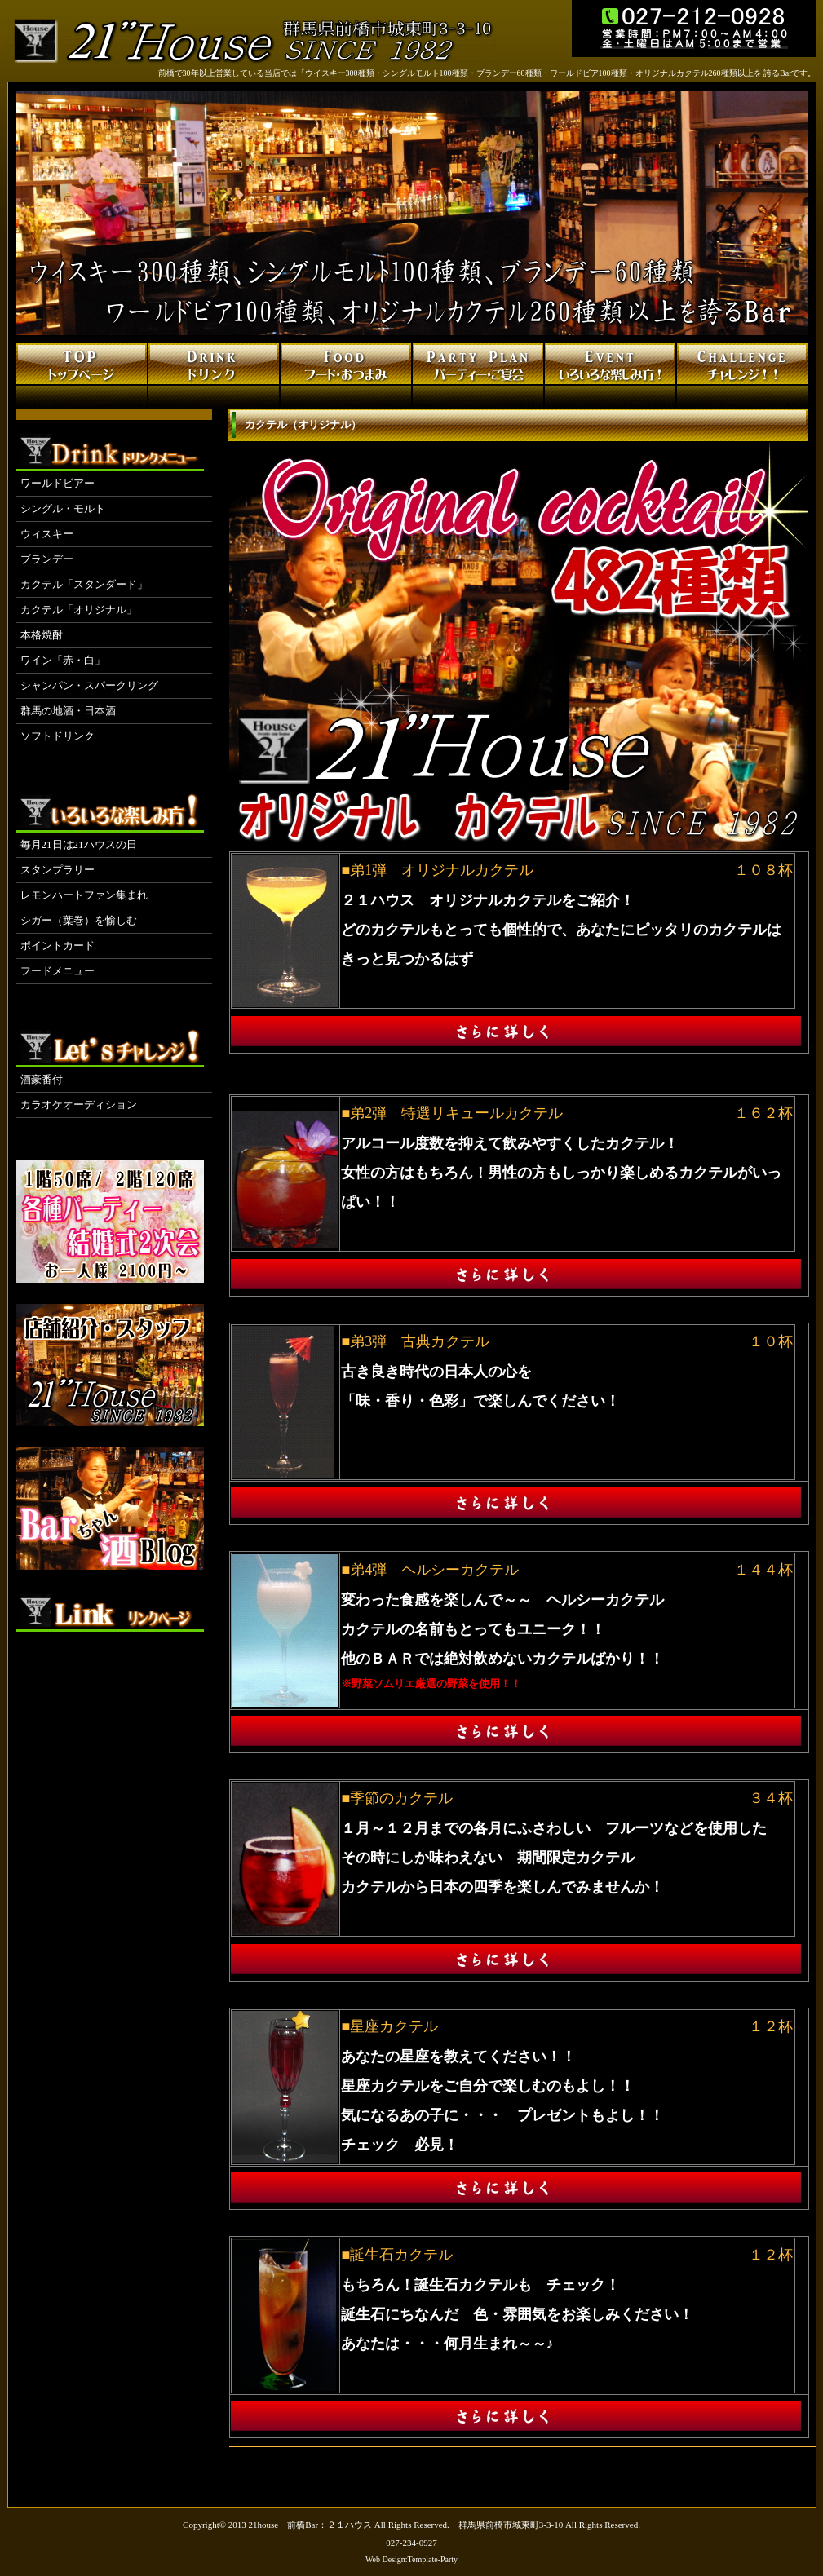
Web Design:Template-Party (411, 2559)
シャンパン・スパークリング (89, 685)
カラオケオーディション (78, 1104)
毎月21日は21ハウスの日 (78, 844)
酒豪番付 (41, 1079)
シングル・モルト (62, 508)
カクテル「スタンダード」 (84, 584)
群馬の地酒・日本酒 (68, 711)
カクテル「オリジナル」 (78, 609)
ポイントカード (57, 945)
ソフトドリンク (57, 736)
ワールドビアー (57, 483)
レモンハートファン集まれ (84, 895)
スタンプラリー (57, 870)
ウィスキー (46, 534)
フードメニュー (57, 971)
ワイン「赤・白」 (62, 660)
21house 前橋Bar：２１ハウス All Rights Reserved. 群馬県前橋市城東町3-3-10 (406, 2525)
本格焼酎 (41, 635)
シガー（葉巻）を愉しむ (78, 920)
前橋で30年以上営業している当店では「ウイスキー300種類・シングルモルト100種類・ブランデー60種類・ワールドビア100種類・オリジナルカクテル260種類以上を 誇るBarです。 (487, 72)
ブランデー (46, 559)
